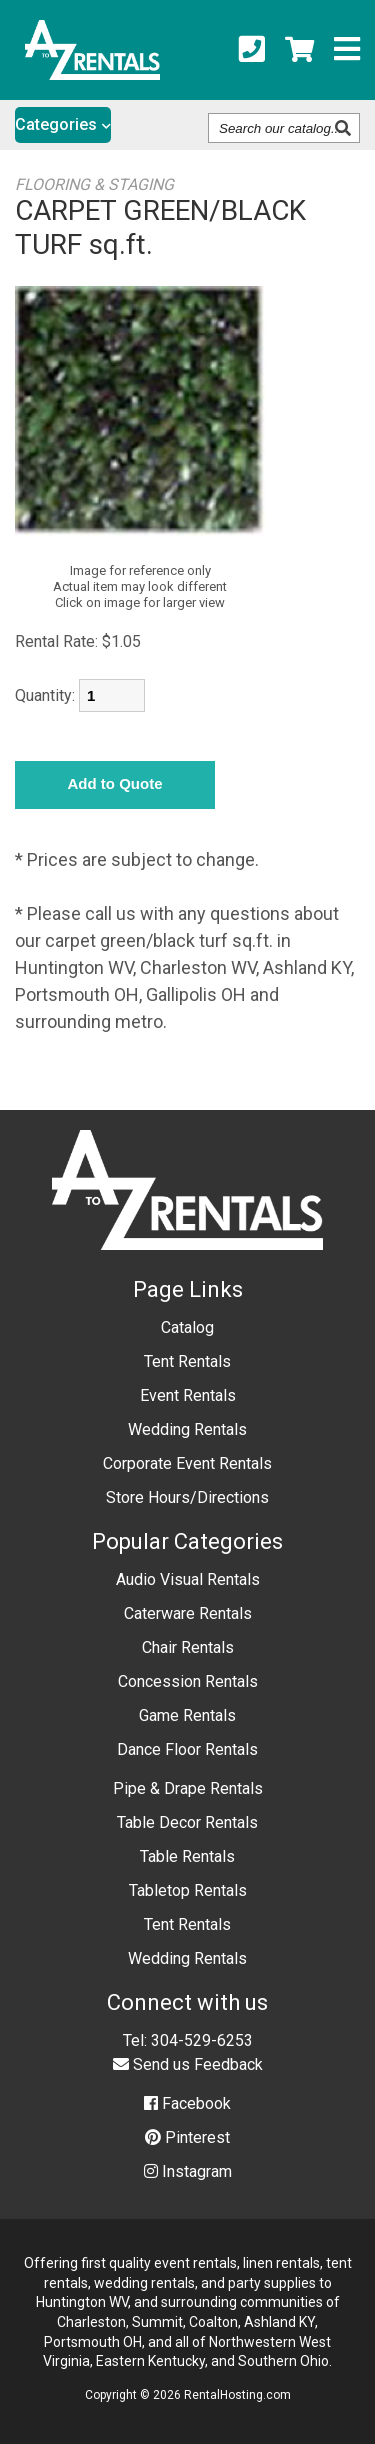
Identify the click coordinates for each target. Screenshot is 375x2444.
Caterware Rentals (188, 1613)
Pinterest (187, 2137)
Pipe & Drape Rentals (188, 1788)
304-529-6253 (202, 2040)
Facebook (187, 2103)
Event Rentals (188, 1395)
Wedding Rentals (187, 1429)
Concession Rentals (188, 1681)
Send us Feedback (188, 2064)
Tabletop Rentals (188, 1890)
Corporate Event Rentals (187, 1463)
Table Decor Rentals (187, 1822)
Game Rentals (187, 1715)
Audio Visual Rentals (188, 1579)
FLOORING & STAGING (94, 184)
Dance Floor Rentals (187, 1749)
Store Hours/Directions (187, 1497)
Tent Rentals (187, 1361)
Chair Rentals (188, 1647)
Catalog (187, 1327)
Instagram (188, 2171)
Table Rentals (187, 1856)
